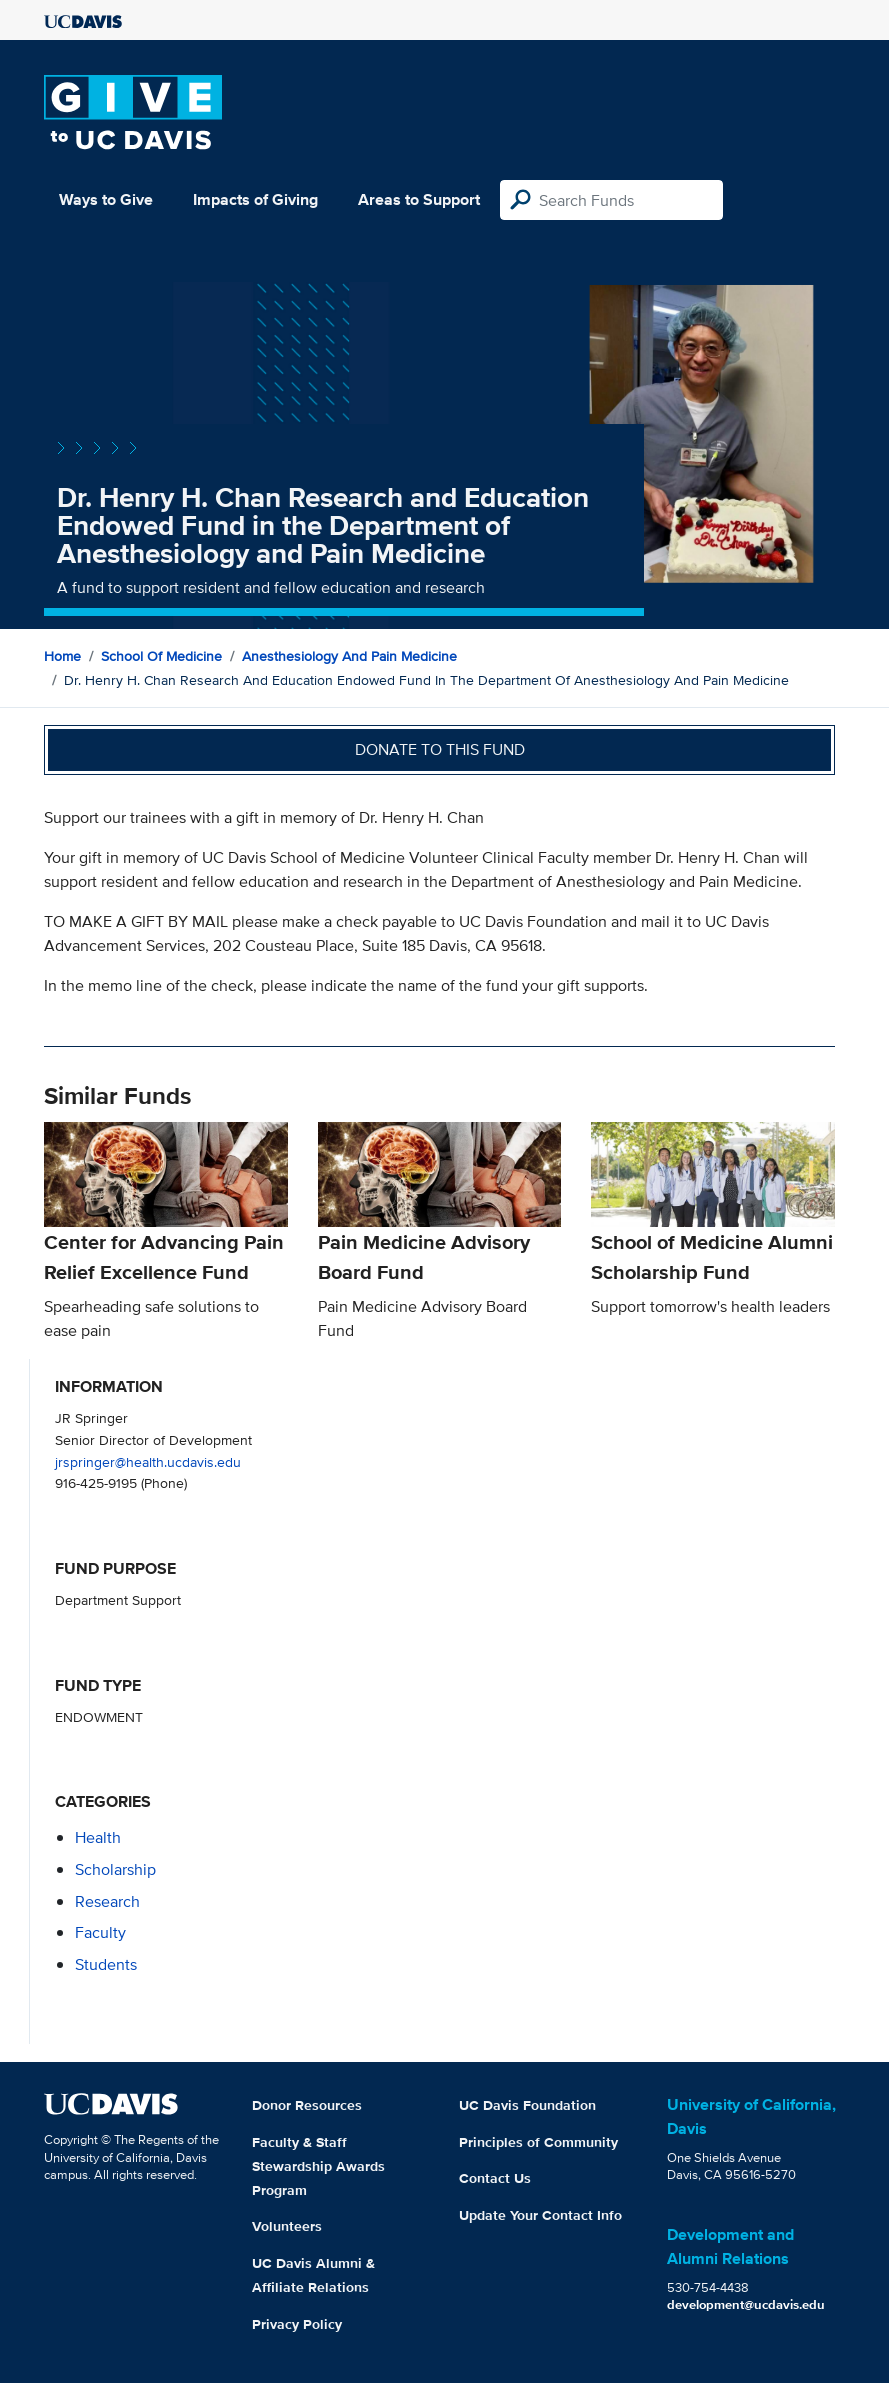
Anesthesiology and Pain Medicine (349, 656)
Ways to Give (106, 199)
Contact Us (495, 2178)
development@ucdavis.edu (746, 2304)
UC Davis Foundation (527, 2105)
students (106, 1964)
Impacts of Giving (255, 199)
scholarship (115, 1869)
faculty (100, 1932)
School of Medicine (161, 656)
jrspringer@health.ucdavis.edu (148, 1461)
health (98, 1837)
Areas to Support (419, 199)
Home (62, 656)
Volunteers (287, 2226)
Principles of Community (538, 2142)
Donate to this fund (440, 749)
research (107, 1901)
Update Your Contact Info (540, 2215)
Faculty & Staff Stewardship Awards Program (318, 2166)
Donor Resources (307, 2105)
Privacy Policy (297, 2324)
